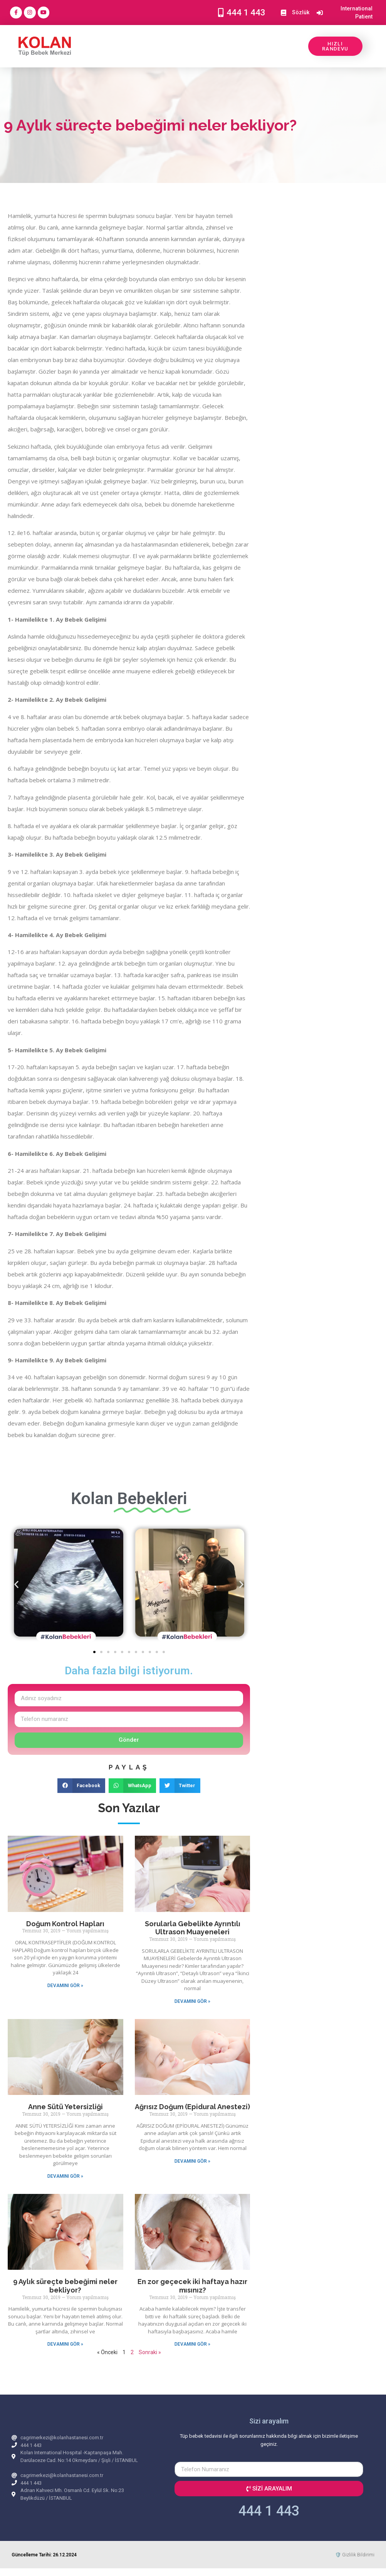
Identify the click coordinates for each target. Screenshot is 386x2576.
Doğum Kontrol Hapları (65, 1924)
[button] (16, 1584)
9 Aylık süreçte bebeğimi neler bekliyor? (65, 2285)
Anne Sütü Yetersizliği (65, 2107)
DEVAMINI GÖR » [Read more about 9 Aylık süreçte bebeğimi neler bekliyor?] (65, 2344)
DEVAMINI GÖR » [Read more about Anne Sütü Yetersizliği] (65, 2176)
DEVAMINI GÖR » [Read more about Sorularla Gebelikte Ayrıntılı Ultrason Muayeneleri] (192, 2001)
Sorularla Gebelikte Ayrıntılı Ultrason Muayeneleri (192, 1928)
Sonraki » (150, 2352)
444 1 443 (268, 2511)
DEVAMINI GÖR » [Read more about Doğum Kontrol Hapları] (65, 1985)
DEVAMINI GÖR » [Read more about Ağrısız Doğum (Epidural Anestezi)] (192, 2161)
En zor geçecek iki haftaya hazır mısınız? (192, 2285)
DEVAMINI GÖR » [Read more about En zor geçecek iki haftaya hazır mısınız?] (192, 2344)
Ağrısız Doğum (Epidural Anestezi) (192, 2107)
